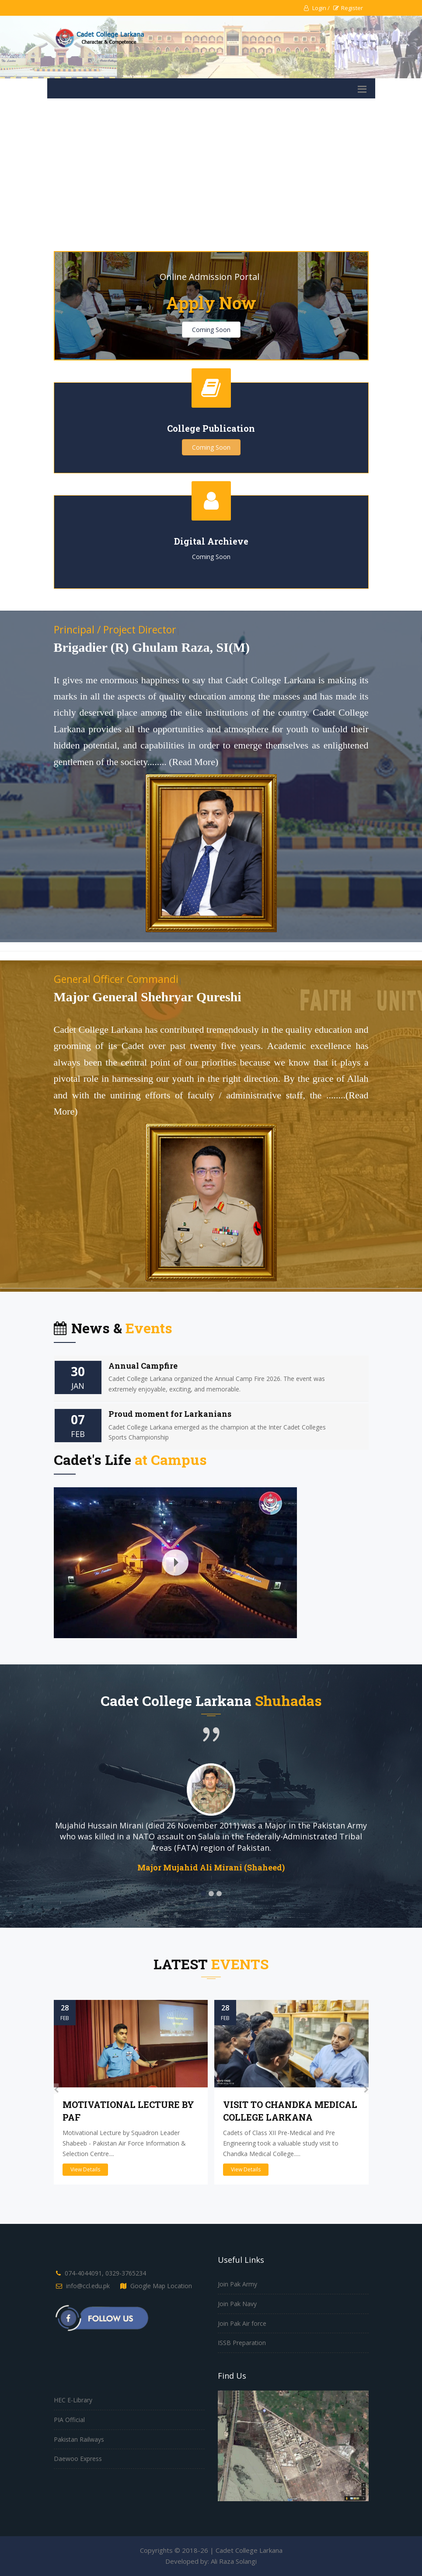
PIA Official (69, 2419)
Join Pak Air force (242, 2323)
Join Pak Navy (237, 2304)
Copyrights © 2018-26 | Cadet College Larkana (211, 2550)
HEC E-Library (73, 2400)
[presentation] (56, 2088)
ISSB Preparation (242, 2342)
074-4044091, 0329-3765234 (105, 2273)
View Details (85, 2169)
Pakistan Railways (79, 2439)
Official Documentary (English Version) (108, 1492)
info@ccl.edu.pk (88, 2286)
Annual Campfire (143, 1365)
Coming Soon (211, 329)
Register (348, 8)
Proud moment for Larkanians (169, 1414)
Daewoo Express (78, 2458)
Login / (317, 8)
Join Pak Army (237, 2284)
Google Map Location (161, 2286)
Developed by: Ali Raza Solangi (211, 2561)
